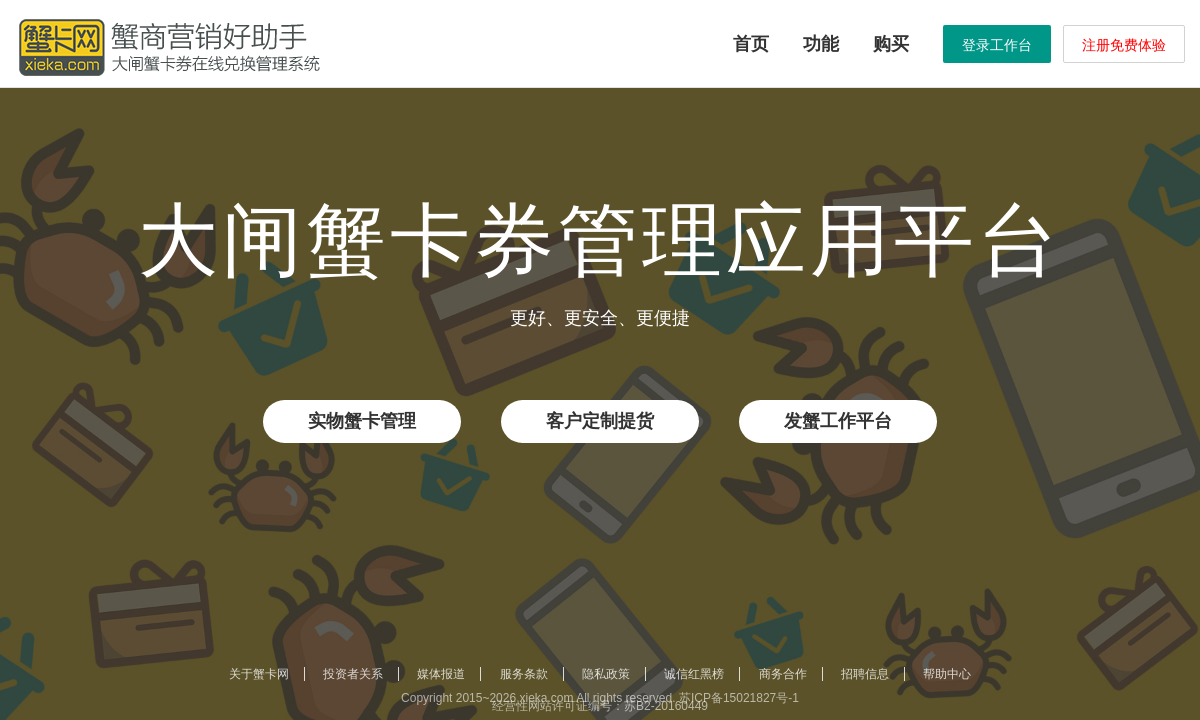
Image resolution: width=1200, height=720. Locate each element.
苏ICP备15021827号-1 (739, 698)
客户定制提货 (600, 421)
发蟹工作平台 (838, 421)
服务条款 (524, 674)
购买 (891, 44)
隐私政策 (606, 674)
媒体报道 (441, 674)
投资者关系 (353, 674)
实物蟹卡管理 (362, 421)
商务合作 (783, 674)
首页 (751, 44)
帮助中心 (947, 674)
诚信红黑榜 (694, 674)
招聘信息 (865, 674)
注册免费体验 (1124, 45)
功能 (821, 44)
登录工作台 (997, 45)
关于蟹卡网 (259, 674)
